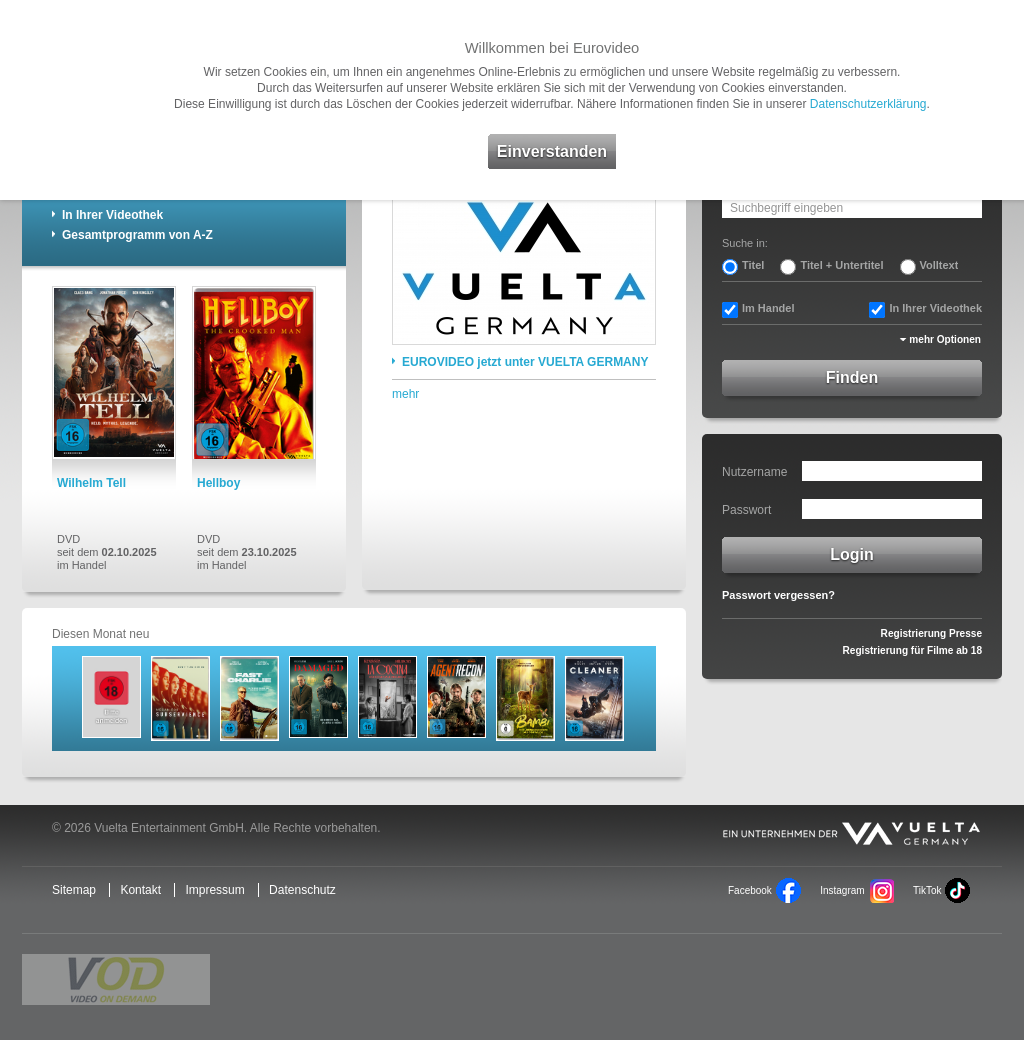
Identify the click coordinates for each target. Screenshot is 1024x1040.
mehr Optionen (945, 339)
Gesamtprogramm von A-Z (137, 235)
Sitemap (74, 890)
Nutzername (754, 472)
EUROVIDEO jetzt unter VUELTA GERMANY (525, 362)
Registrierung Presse (931, 633)
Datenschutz (302, 890)
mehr (405, 394)
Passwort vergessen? (778, 595)
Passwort (746, 510)
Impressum (214, 890)
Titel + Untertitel (841, 265)
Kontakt (140, 890)
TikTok (927, 890)
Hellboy (218, 483)
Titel (753, 265)
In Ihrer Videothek (112, 215)
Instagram (842, 890)
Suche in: (745, 243)
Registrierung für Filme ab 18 (912, 650)
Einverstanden (552, 151)
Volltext (939, 265)
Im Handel (768, 308)
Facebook (750, 890)
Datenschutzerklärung (868, 104)
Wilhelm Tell (91, 483)
